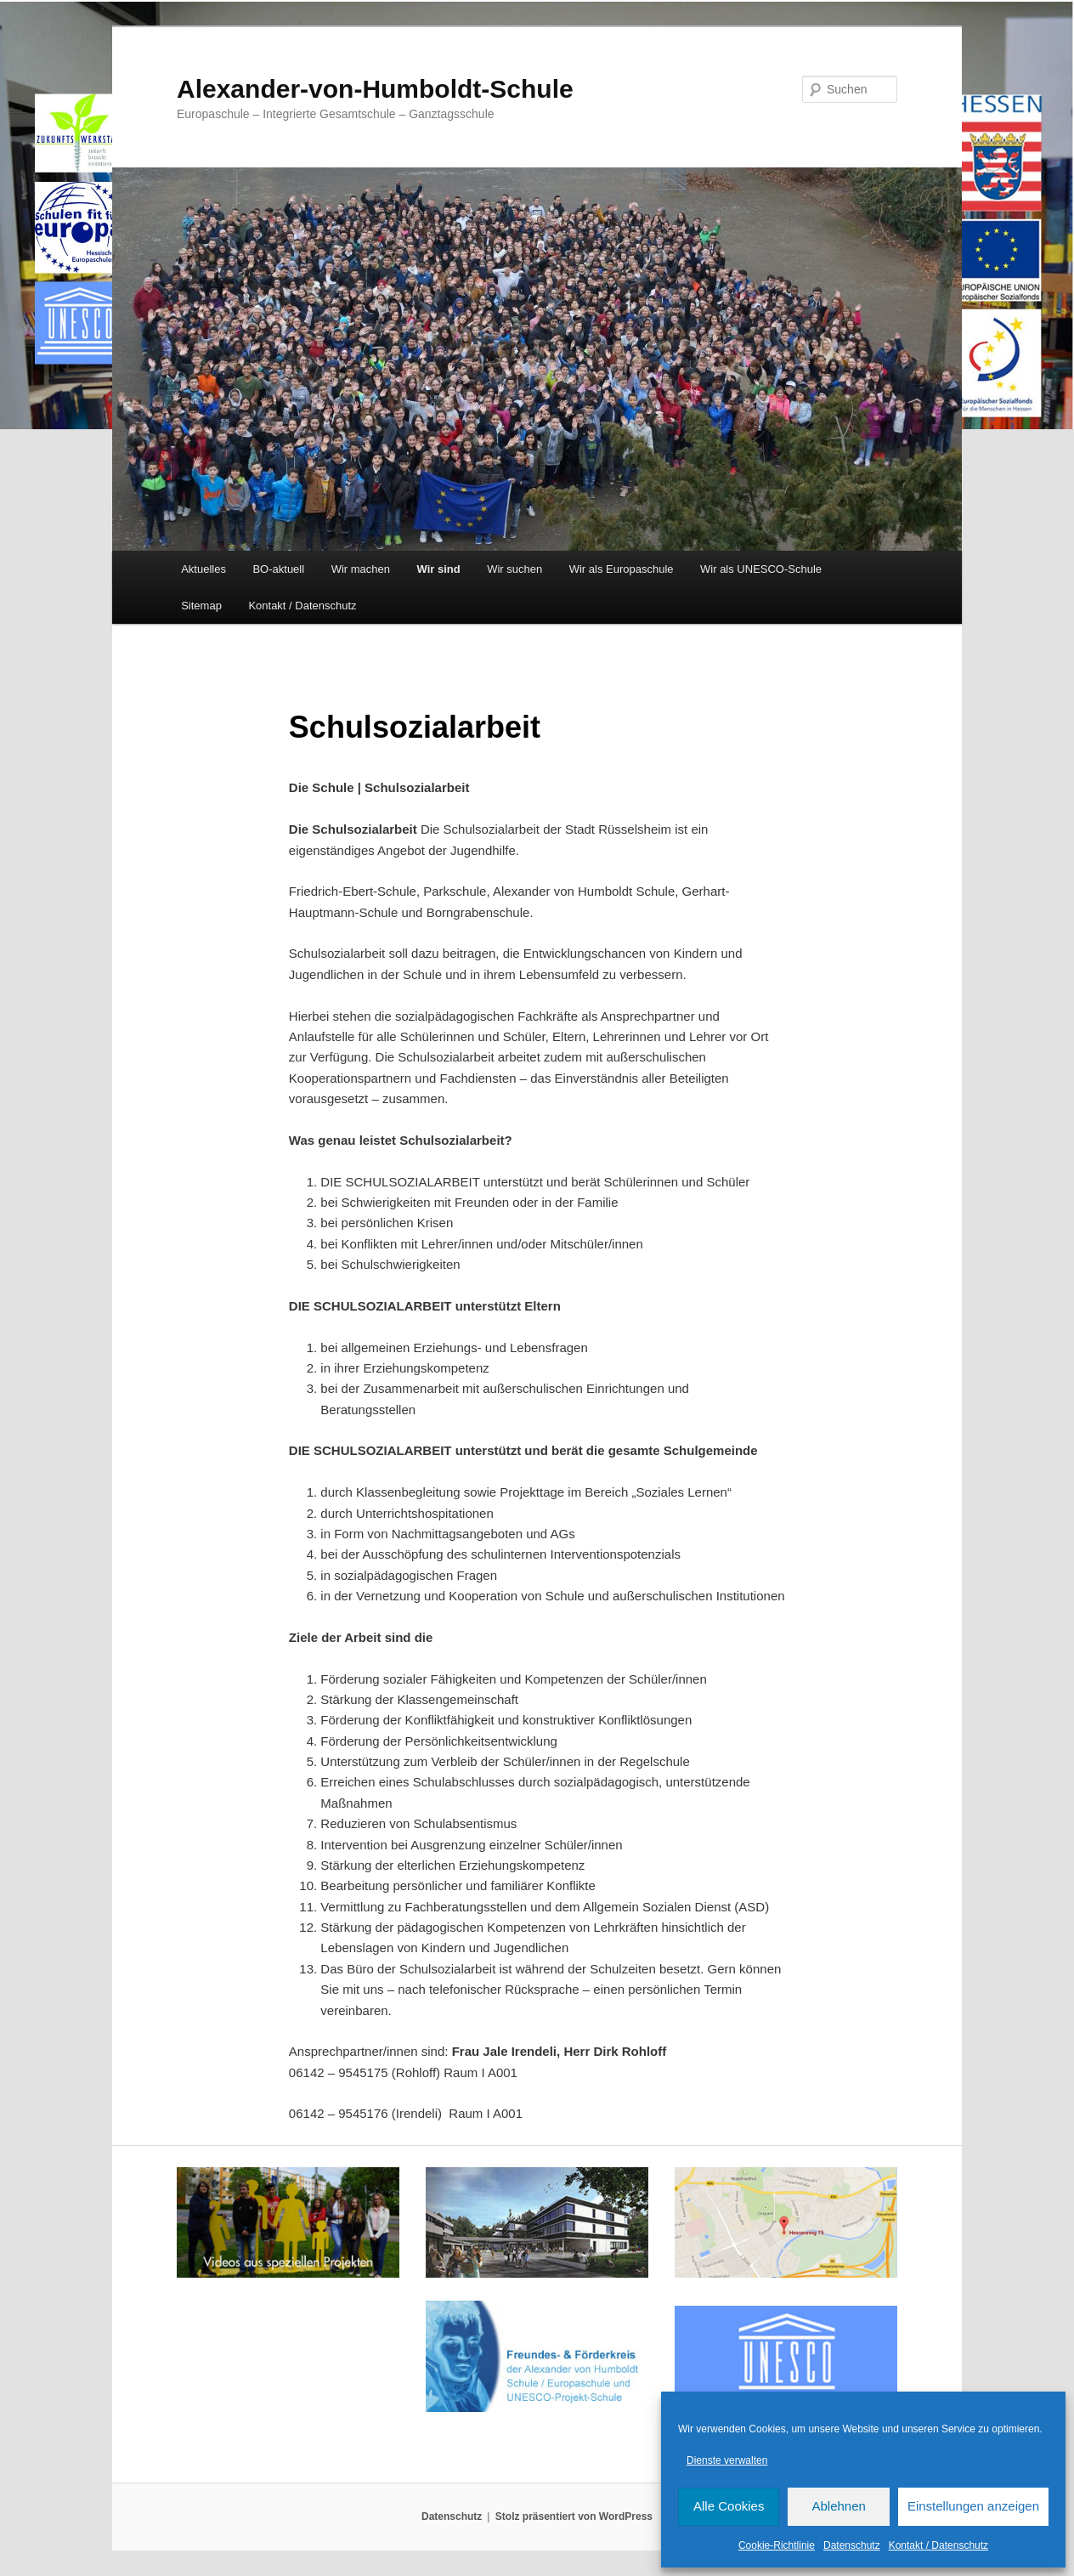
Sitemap (201, 605)
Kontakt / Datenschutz (938, 2545)
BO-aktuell (278, 569)
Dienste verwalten (727, 2460)
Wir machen (360, 569)
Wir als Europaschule (621, 569)
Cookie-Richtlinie (776, 2545)
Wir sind (439, 569)
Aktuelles (203, 569)
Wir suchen (514, 569)
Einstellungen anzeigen (973, 2506)
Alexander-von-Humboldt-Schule (375, 89)
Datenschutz (851, 2545)
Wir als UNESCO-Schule (761, 569)
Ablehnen (838, 2506)
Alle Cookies (728, 2506)
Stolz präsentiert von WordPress (574, 2516)
